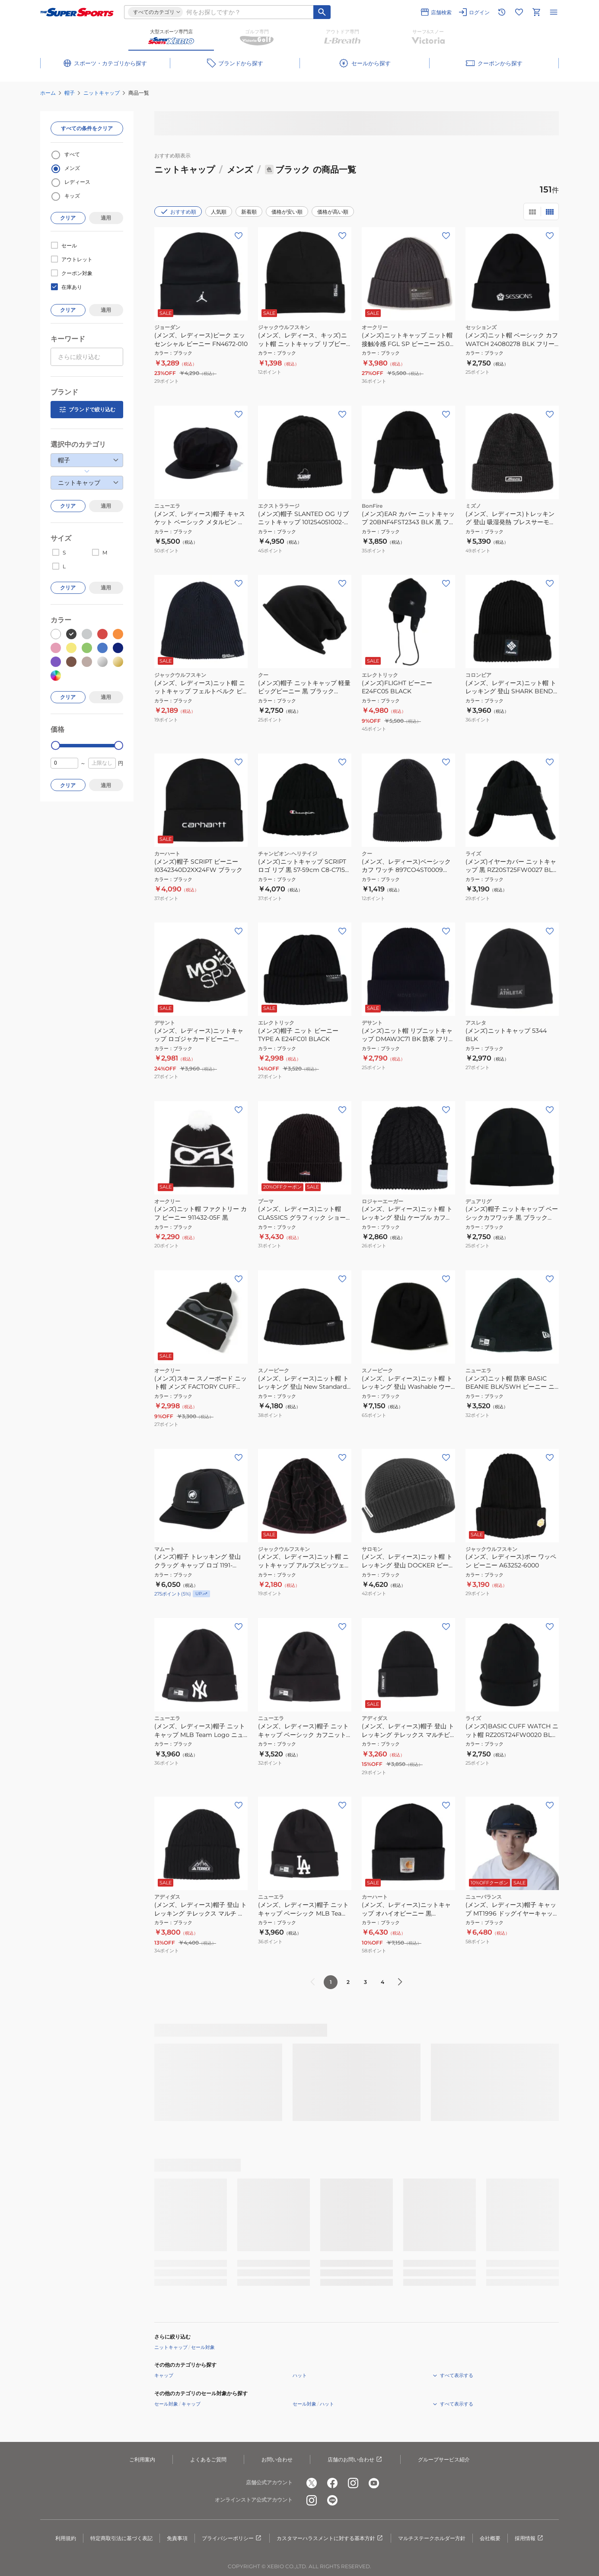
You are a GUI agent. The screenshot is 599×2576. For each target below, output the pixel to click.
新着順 (249, 211)
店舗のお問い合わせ (355, 2459)
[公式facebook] (332, 2483)
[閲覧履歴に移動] (501, 12)
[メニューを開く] (554, 12)
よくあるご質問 (208, 2459)
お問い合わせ (277, 2459)
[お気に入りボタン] (238, 236)
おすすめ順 (178, 211)
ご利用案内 (142, 2459)
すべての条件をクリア (87, 128)
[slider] (55, 745)
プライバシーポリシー (232, 2538)
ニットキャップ (101, 93)
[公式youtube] (374, 2483)
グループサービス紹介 (444, 2459)
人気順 (218, 211)
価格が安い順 (287, 211)
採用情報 (529, 2538)
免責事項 (177, 2538)
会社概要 (490, 2538)
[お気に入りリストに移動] (519, 12)
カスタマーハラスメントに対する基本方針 (330, 2538)
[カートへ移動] (536, 12)
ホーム (48, 93)
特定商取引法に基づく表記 (121, 2538)
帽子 (69, 93)
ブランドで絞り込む (86, 409)
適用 (106, 218)
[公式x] (311, 2483)
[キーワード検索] (322, 12)
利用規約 (65, 2538)
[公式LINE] (332, 2500)
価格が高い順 (332, 211)
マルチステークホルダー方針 (431, 2538)
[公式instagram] (353, 2483)
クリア (68, 218)
